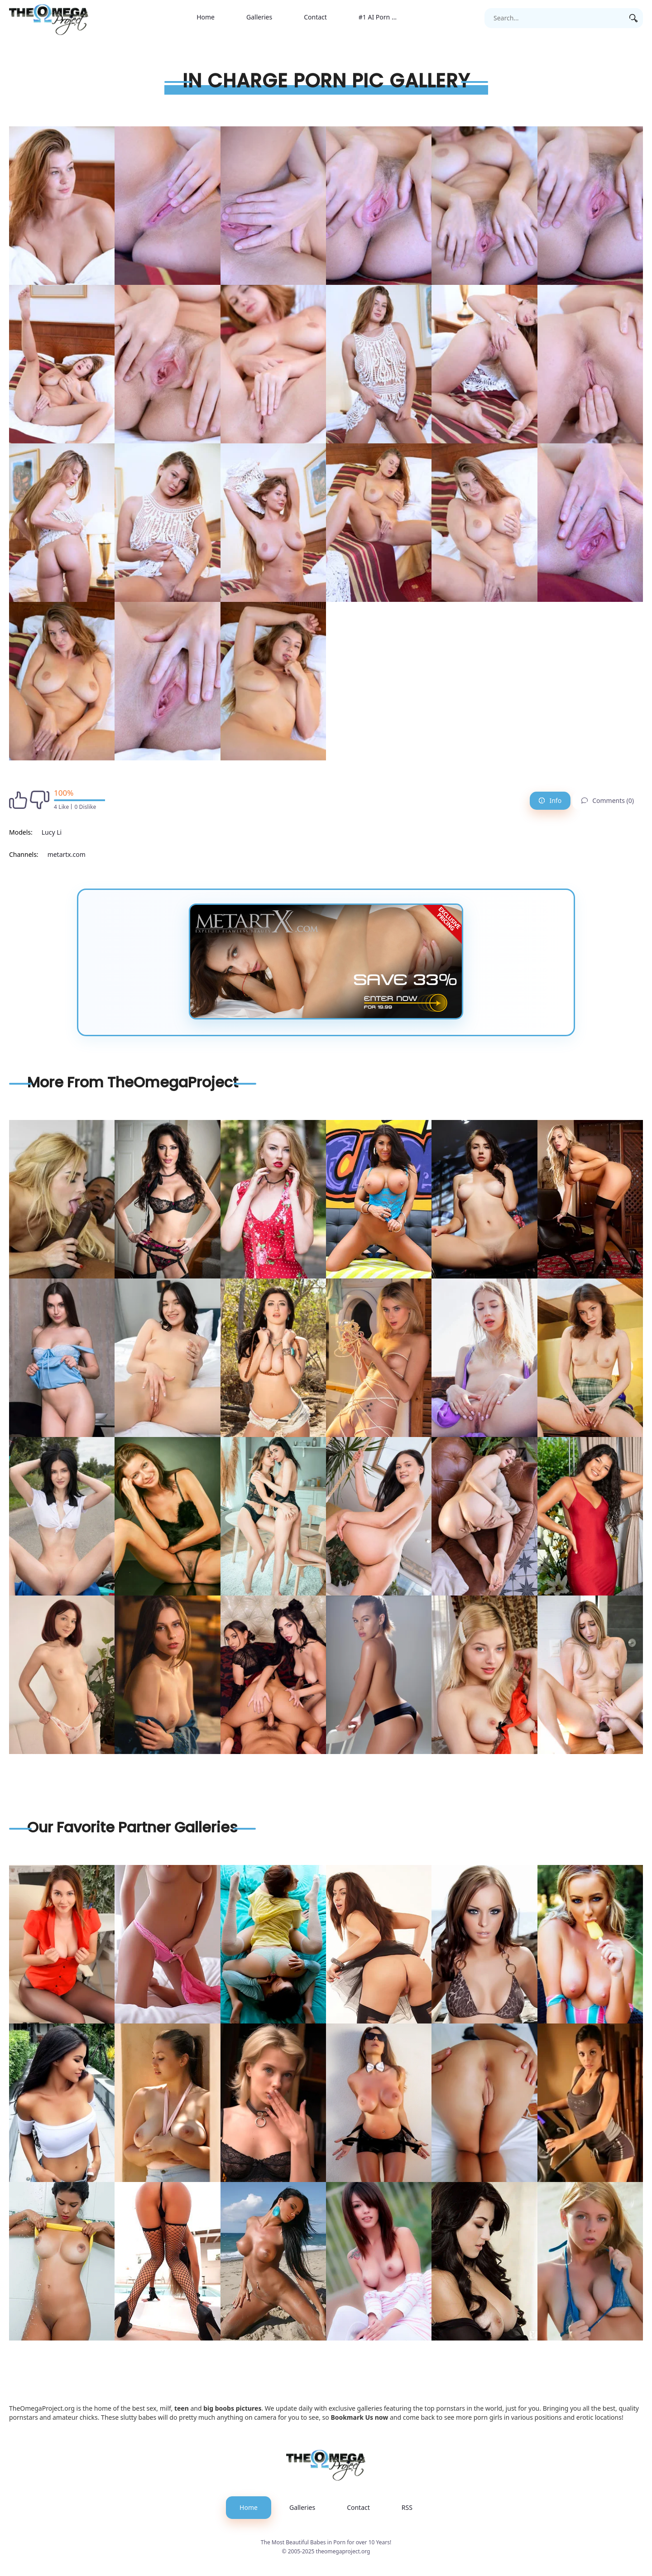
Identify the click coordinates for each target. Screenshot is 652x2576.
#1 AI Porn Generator (386, 17)
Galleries (259, 17)
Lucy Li (52, 832)
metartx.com (67, 854)
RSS (407, 2507)
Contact (315, 17)
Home (206, 17)
